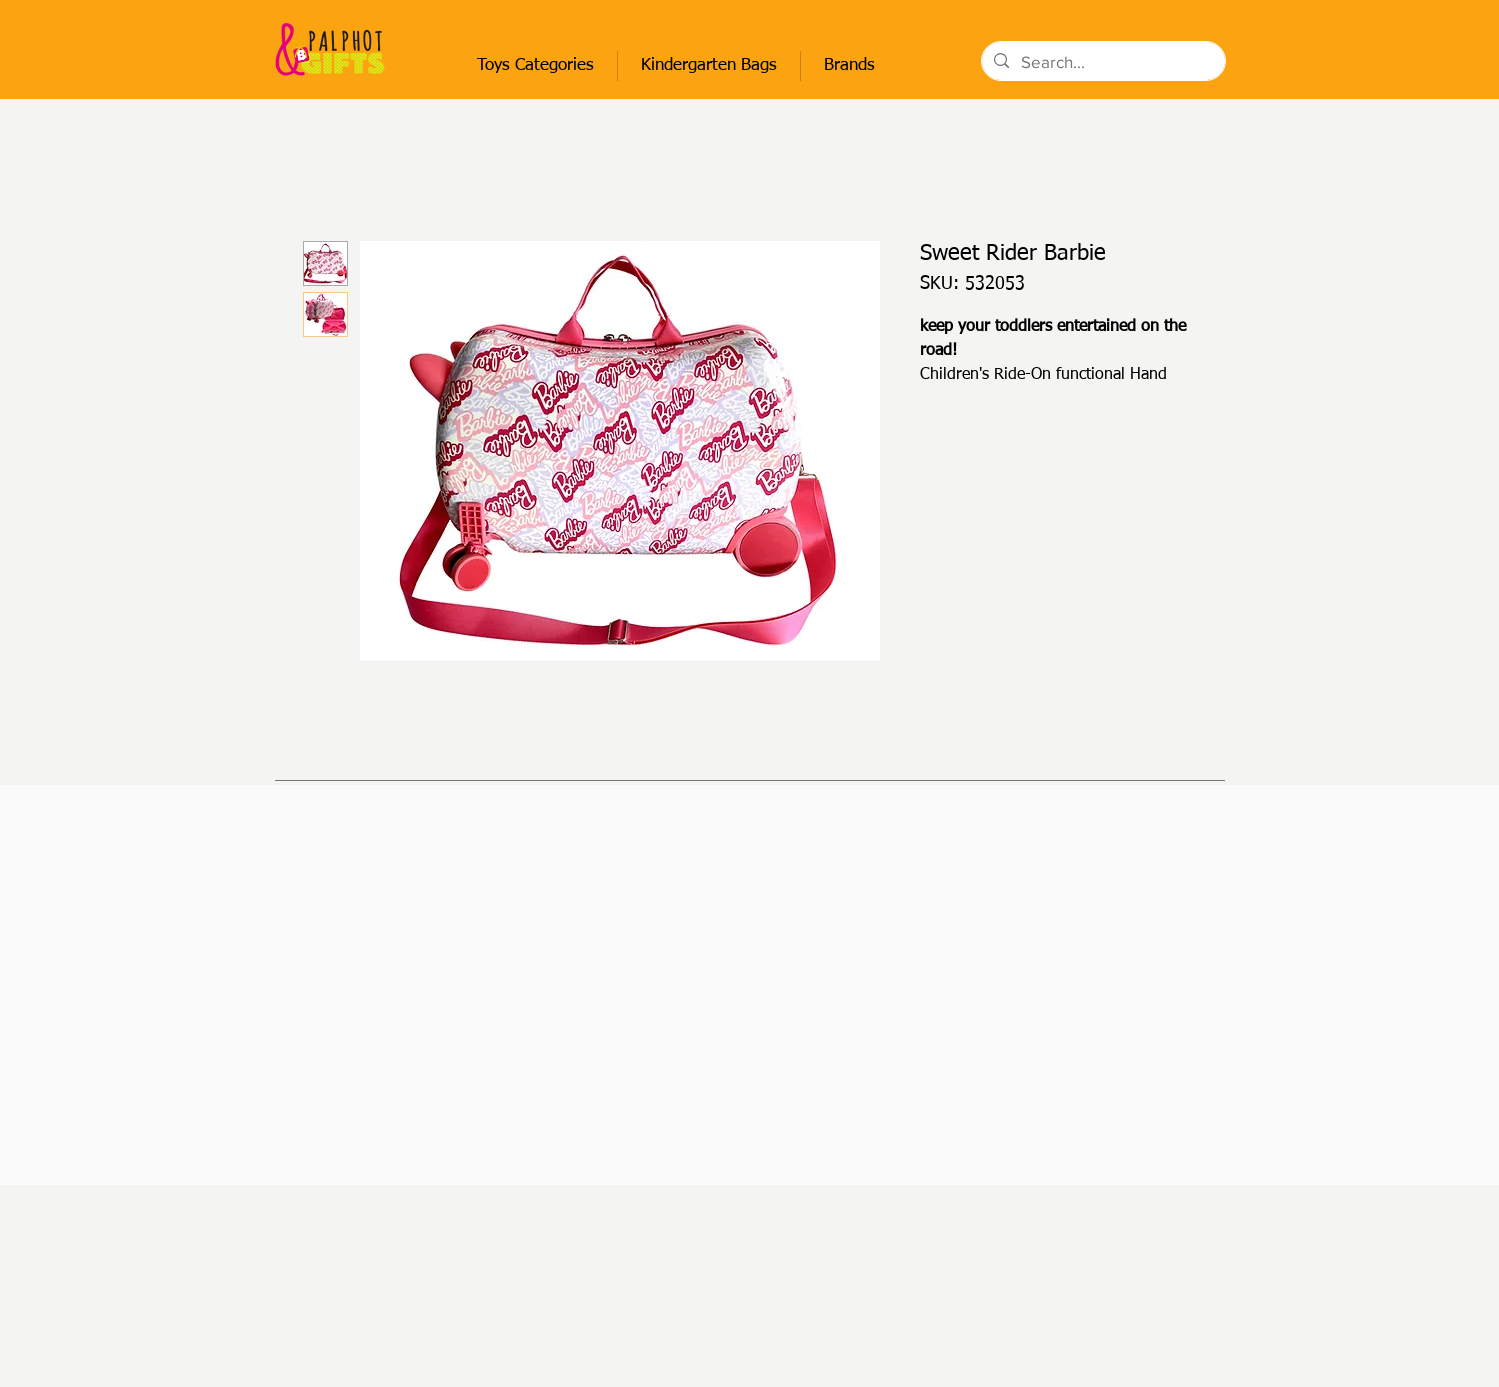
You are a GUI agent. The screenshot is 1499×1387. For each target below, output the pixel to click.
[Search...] (1102, 62)
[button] (535, 66)
